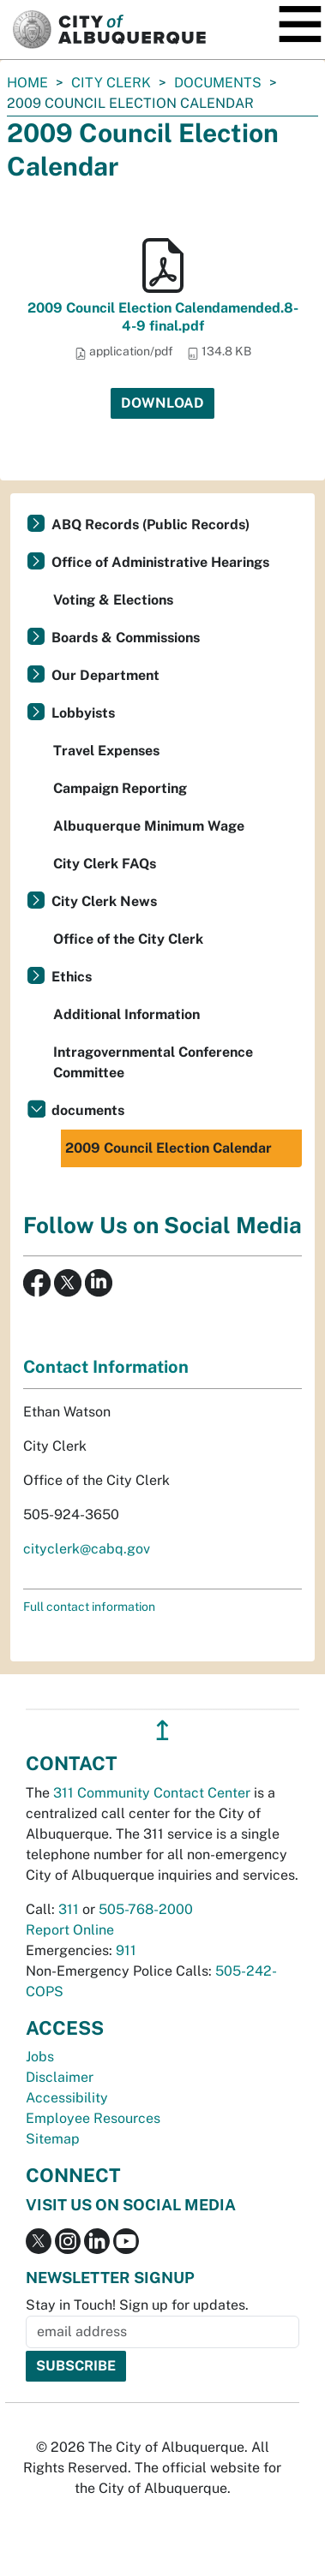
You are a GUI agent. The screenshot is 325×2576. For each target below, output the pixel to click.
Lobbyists (83, 713)
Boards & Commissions (125, 637)
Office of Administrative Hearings (160, 562)
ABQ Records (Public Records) (150, 524)
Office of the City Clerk (128, 939)
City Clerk (111, 83)
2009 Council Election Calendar (168, 1148)
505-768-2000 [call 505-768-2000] (146, 1909)
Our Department (105, 675)
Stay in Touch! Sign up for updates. (137, 2305)
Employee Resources (93, 2118)
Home (27, 83)
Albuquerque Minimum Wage (148, 826)
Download (162, 403)
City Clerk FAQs (104, 864)
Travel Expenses (106, 750)
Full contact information (89, 1606)
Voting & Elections (113, 600)
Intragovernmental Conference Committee (153, 1062)
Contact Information (106, 1367)
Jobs (40, 2056)
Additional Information (126, 1014)
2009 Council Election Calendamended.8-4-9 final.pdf (162, 317)
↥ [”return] (162, 1730)
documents (218, 83)
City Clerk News (104, 901)
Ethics (71, 977)
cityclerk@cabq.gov (86, 1549)
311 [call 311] (68, 1909)
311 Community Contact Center (151, 1793)
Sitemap (53, 2139)
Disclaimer (59, 2077)
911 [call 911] (126, 1950)
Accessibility (67, 2098)
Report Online (70, 1930)
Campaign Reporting (120, 788)
